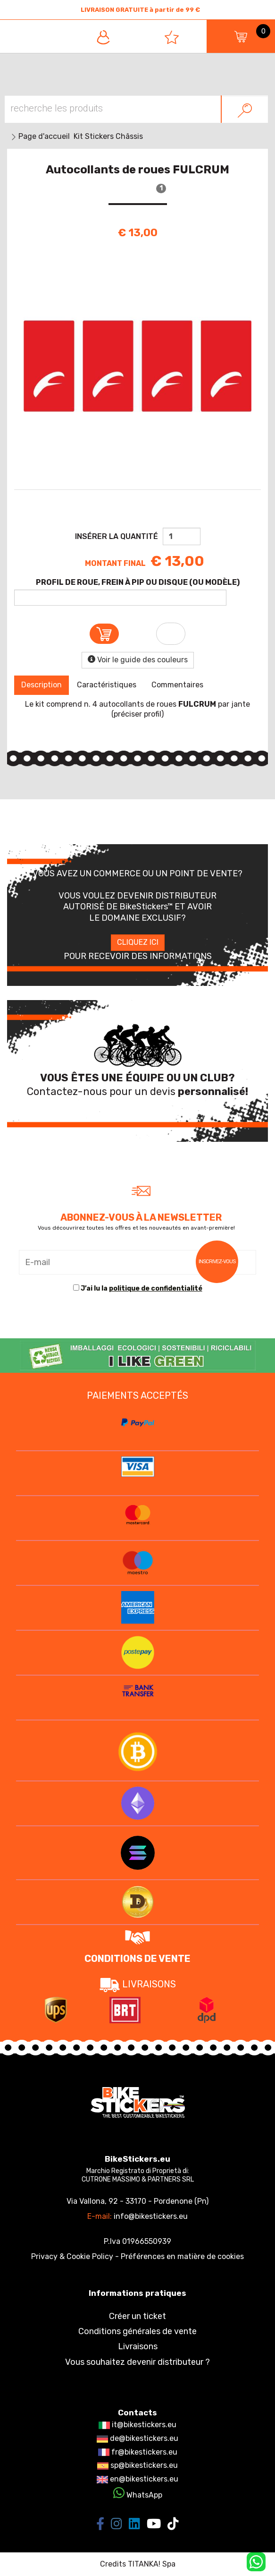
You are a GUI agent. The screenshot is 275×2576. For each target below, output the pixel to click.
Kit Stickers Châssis (108, 136)
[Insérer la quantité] (181, 536)
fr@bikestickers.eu (137, 2452)
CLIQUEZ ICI (137, 942)
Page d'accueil (44, 136)
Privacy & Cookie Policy (72, 2256)
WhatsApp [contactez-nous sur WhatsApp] (137, 2494)
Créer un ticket (137, 2316)
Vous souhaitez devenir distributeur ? (137, 2362)
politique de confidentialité (155, 1288)
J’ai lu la (141, 1288)
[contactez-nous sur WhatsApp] (256, 2561)
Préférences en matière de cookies (182, 2256)
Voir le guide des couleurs (138, 659)
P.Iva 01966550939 (137, 2241)
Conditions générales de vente (137, 2331)
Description (41, 684)
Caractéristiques (106, 684)
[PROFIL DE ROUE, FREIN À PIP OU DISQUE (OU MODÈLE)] (120, 598)
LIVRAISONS (138, 1984)
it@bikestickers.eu (137, 2424)
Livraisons (138, 2346)
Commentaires (177, 684)
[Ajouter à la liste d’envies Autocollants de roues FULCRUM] (170, 634)
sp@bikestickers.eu (137, 2465)
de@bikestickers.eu (137, 2438)
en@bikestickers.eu (137, 2478)
